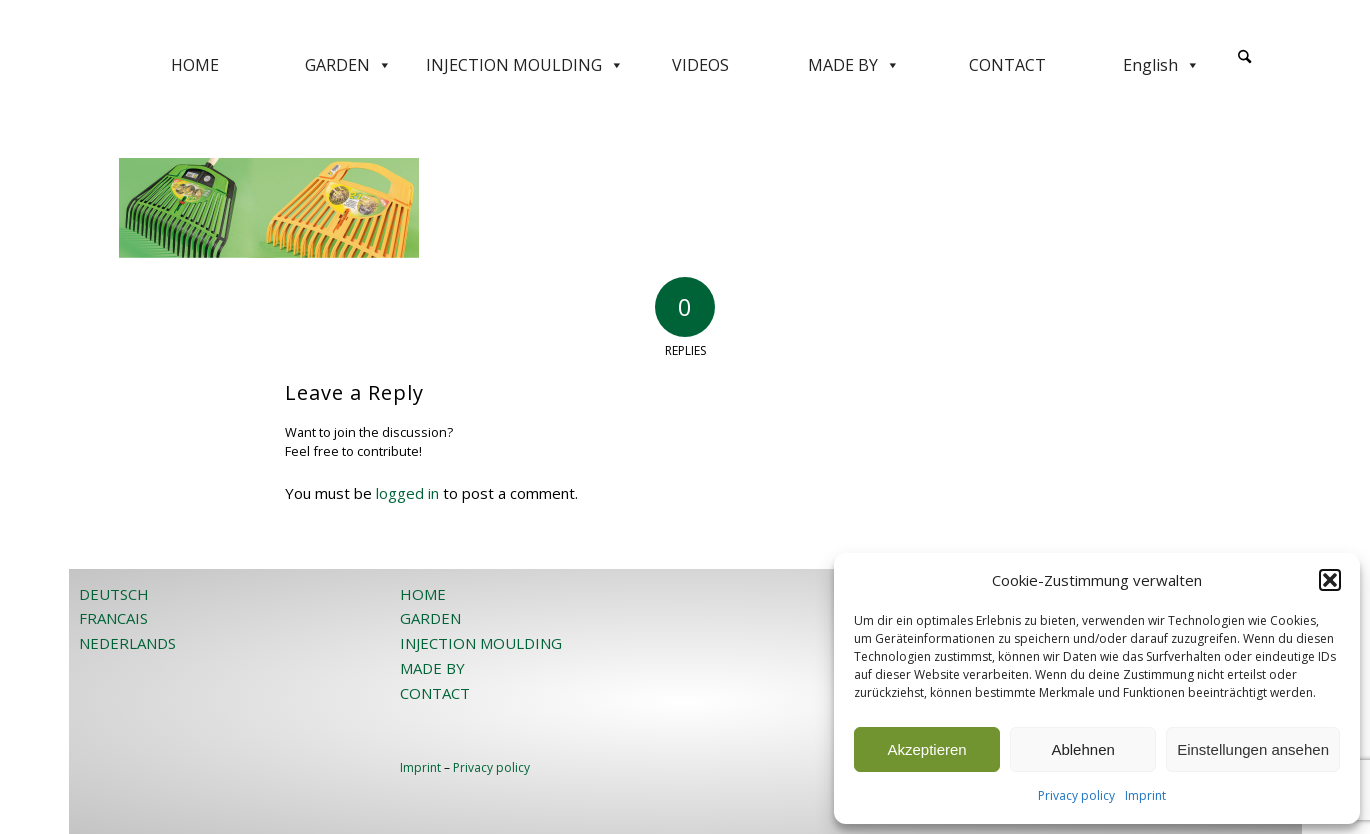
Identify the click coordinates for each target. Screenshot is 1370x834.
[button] (1330, 580)
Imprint (1145, 795)
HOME (195, 65)
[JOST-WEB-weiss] (685, 22)
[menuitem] (1244, 65)
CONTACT (1007, 65)
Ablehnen (1082, 749)
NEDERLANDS (127, 643)
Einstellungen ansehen (1253, 749)
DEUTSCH (114, 594)
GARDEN (348, 65)
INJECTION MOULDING (525, 65)
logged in (407, 493)
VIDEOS (700, 65)
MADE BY (854, 65)
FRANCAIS (113, 618)
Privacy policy (1076, 795)
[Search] (1244, 57)
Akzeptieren (926, 749)
